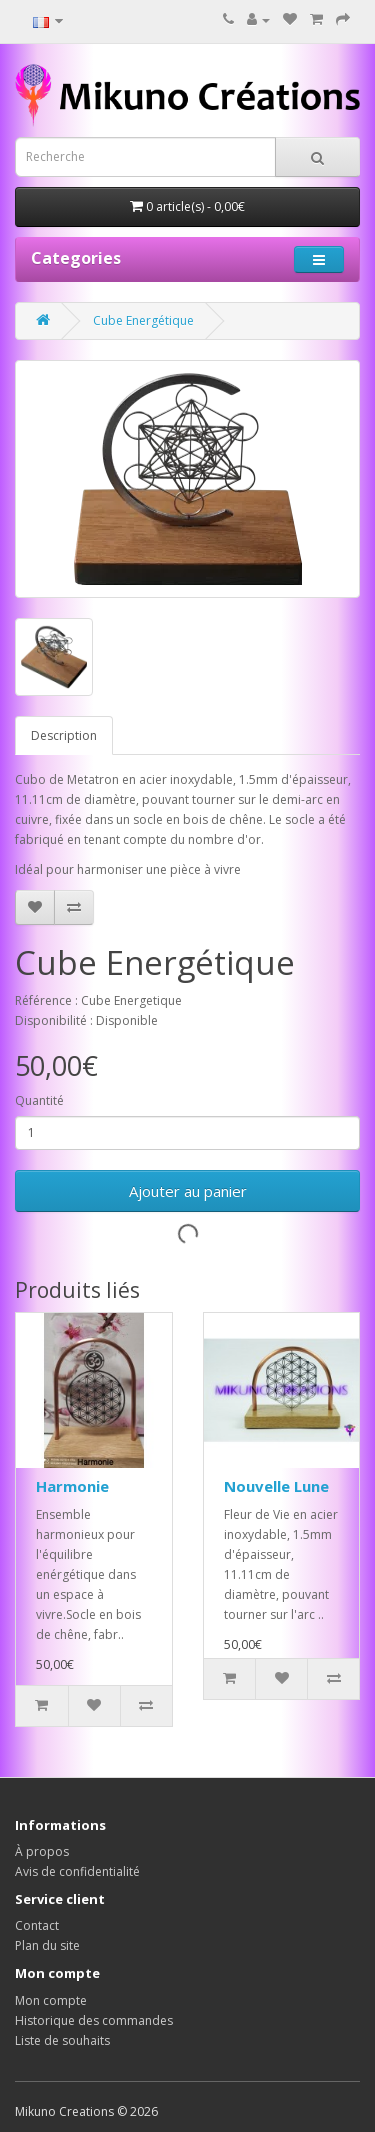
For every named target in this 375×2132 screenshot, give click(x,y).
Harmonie (72, 1486)
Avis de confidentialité (77, 1871)
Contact (37, 1925)
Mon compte (51, 2000)
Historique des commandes (94, 2020)
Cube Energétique (143, 320)
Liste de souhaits (62, 2040)
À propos (42, 1851)
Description (64, 735)
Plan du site (47, 1945)
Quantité (39, 1100)
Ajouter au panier (188, 1191)
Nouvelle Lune (276, 1486)
